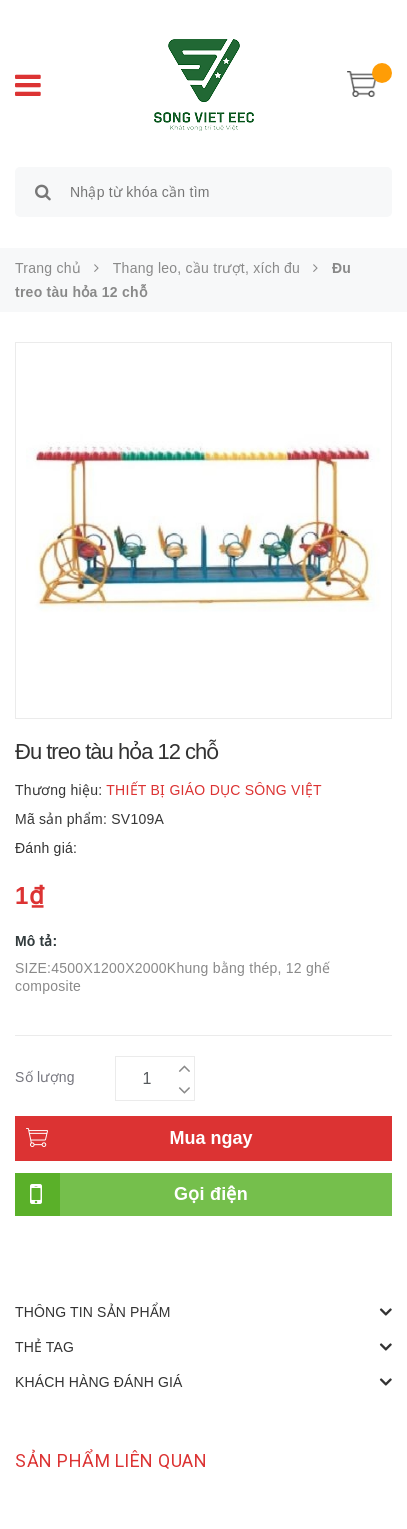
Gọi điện (211, 1194)
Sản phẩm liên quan (111, 1460)
